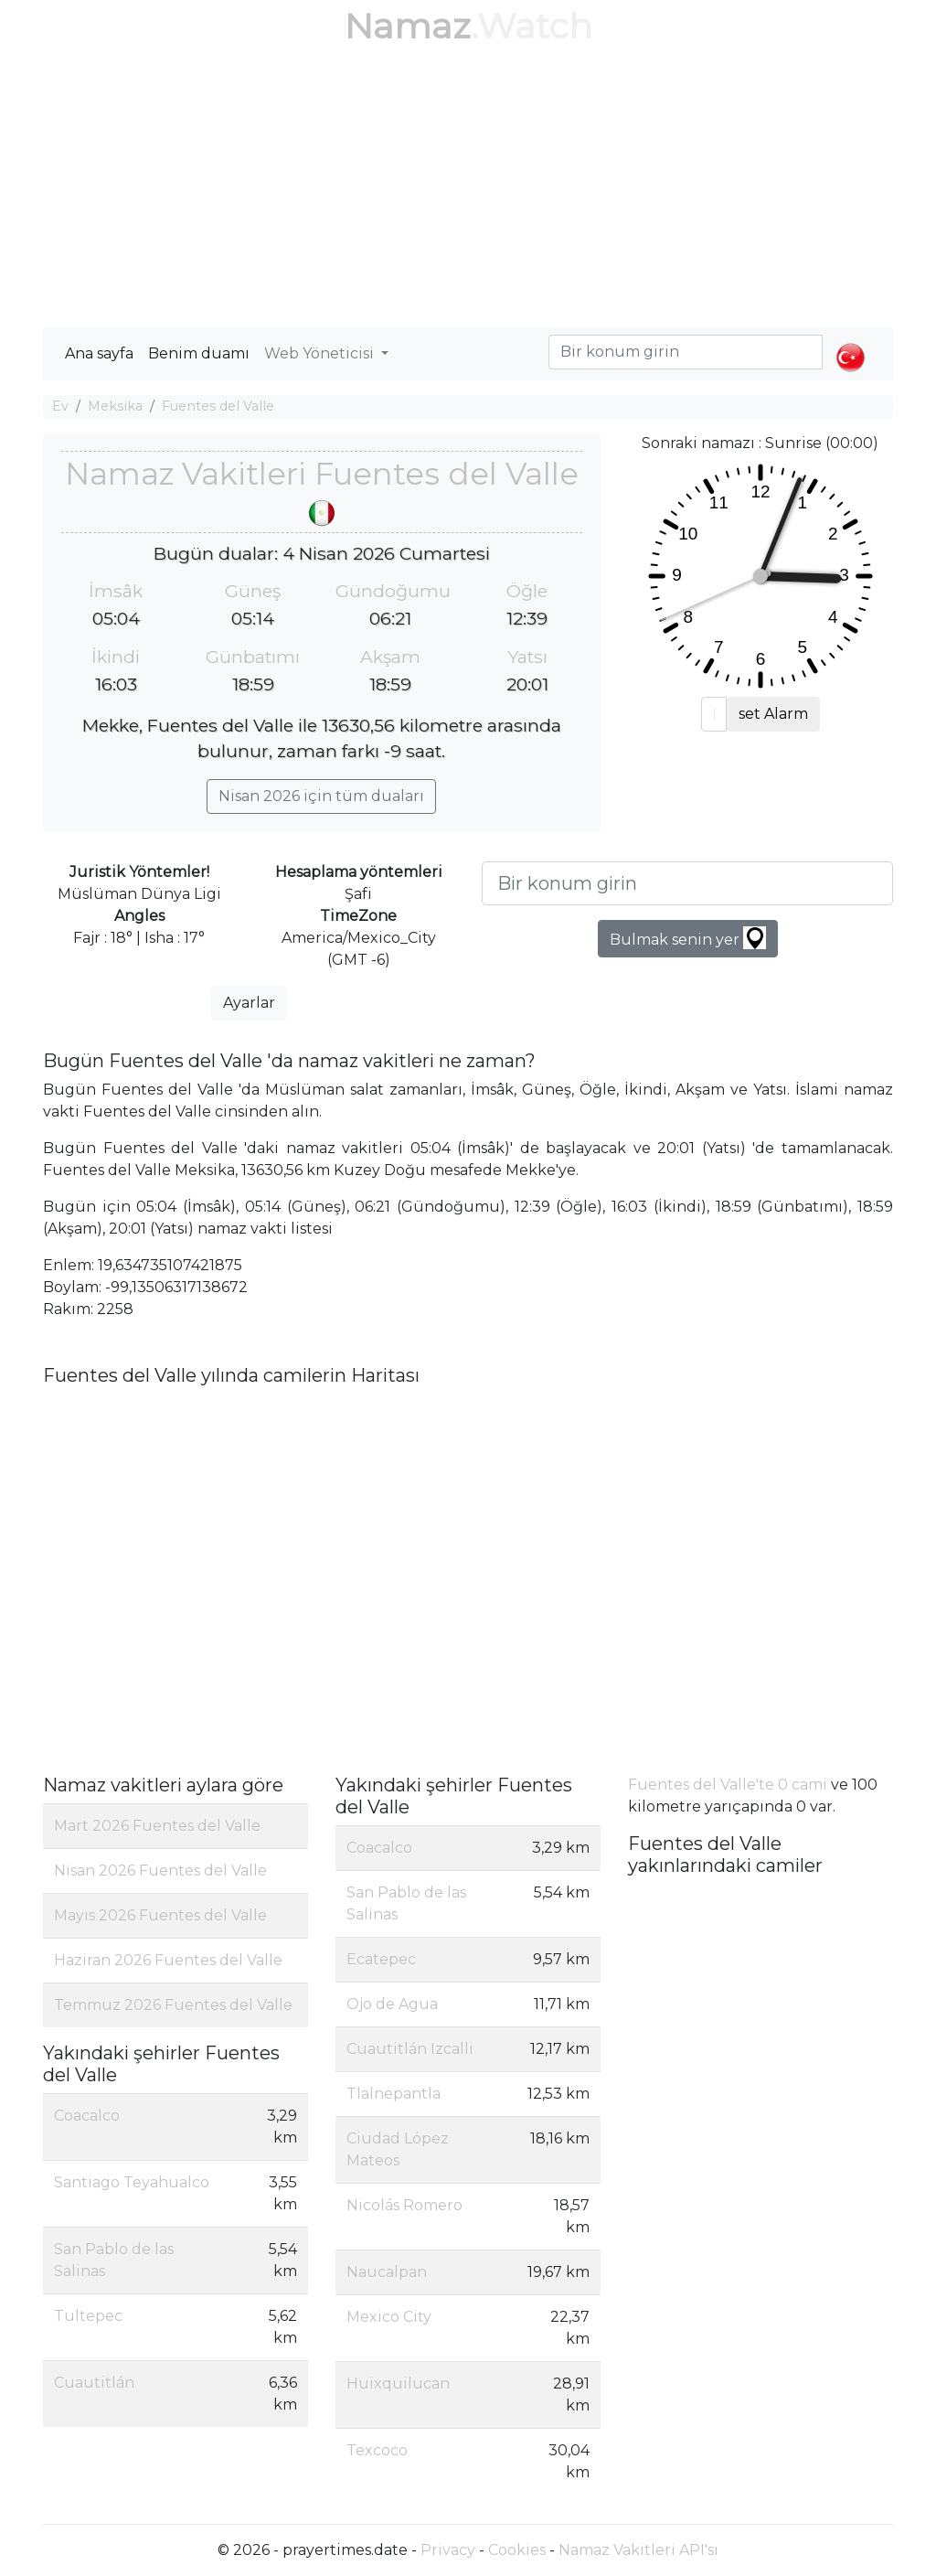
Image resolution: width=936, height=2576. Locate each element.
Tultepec (88, 2316)
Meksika (115, 406)
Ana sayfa (99, 353)
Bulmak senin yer (688, 937)
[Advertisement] (468, 190)
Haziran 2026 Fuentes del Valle (168, 1960)
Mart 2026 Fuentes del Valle (157, 1825)
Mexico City (388, 2316)
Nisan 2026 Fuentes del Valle (160, 1870)
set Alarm (773, 713)
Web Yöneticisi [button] (321, 353)
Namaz (408, 26)
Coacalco (87, 2115)
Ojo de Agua (392, 2004)
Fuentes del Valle (218, 406)
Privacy (447, 2550)
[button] (850, 342)
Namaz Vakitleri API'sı (638, 2550)
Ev (60, 406)
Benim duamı (199, 353)
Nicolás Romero (404, 2205)
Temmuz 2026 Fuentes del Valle (173, 2005)
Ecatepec (381, 1959)
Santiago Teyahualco (131, 2182)
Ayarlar (249, 1002)
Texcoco (377, 2450)
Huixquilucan (398, 2383)
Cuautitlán (94, 2382)
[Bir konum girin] (687, 883)
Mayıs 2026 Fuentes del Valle (160, 1915)
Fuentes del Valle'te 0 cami (727, 1784)
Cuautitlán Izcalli (409, 2049)
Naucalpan (386, 2272)
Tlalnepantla (393, 2093)
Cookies (517, 2550)
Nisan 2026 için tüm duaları (321, 796)
